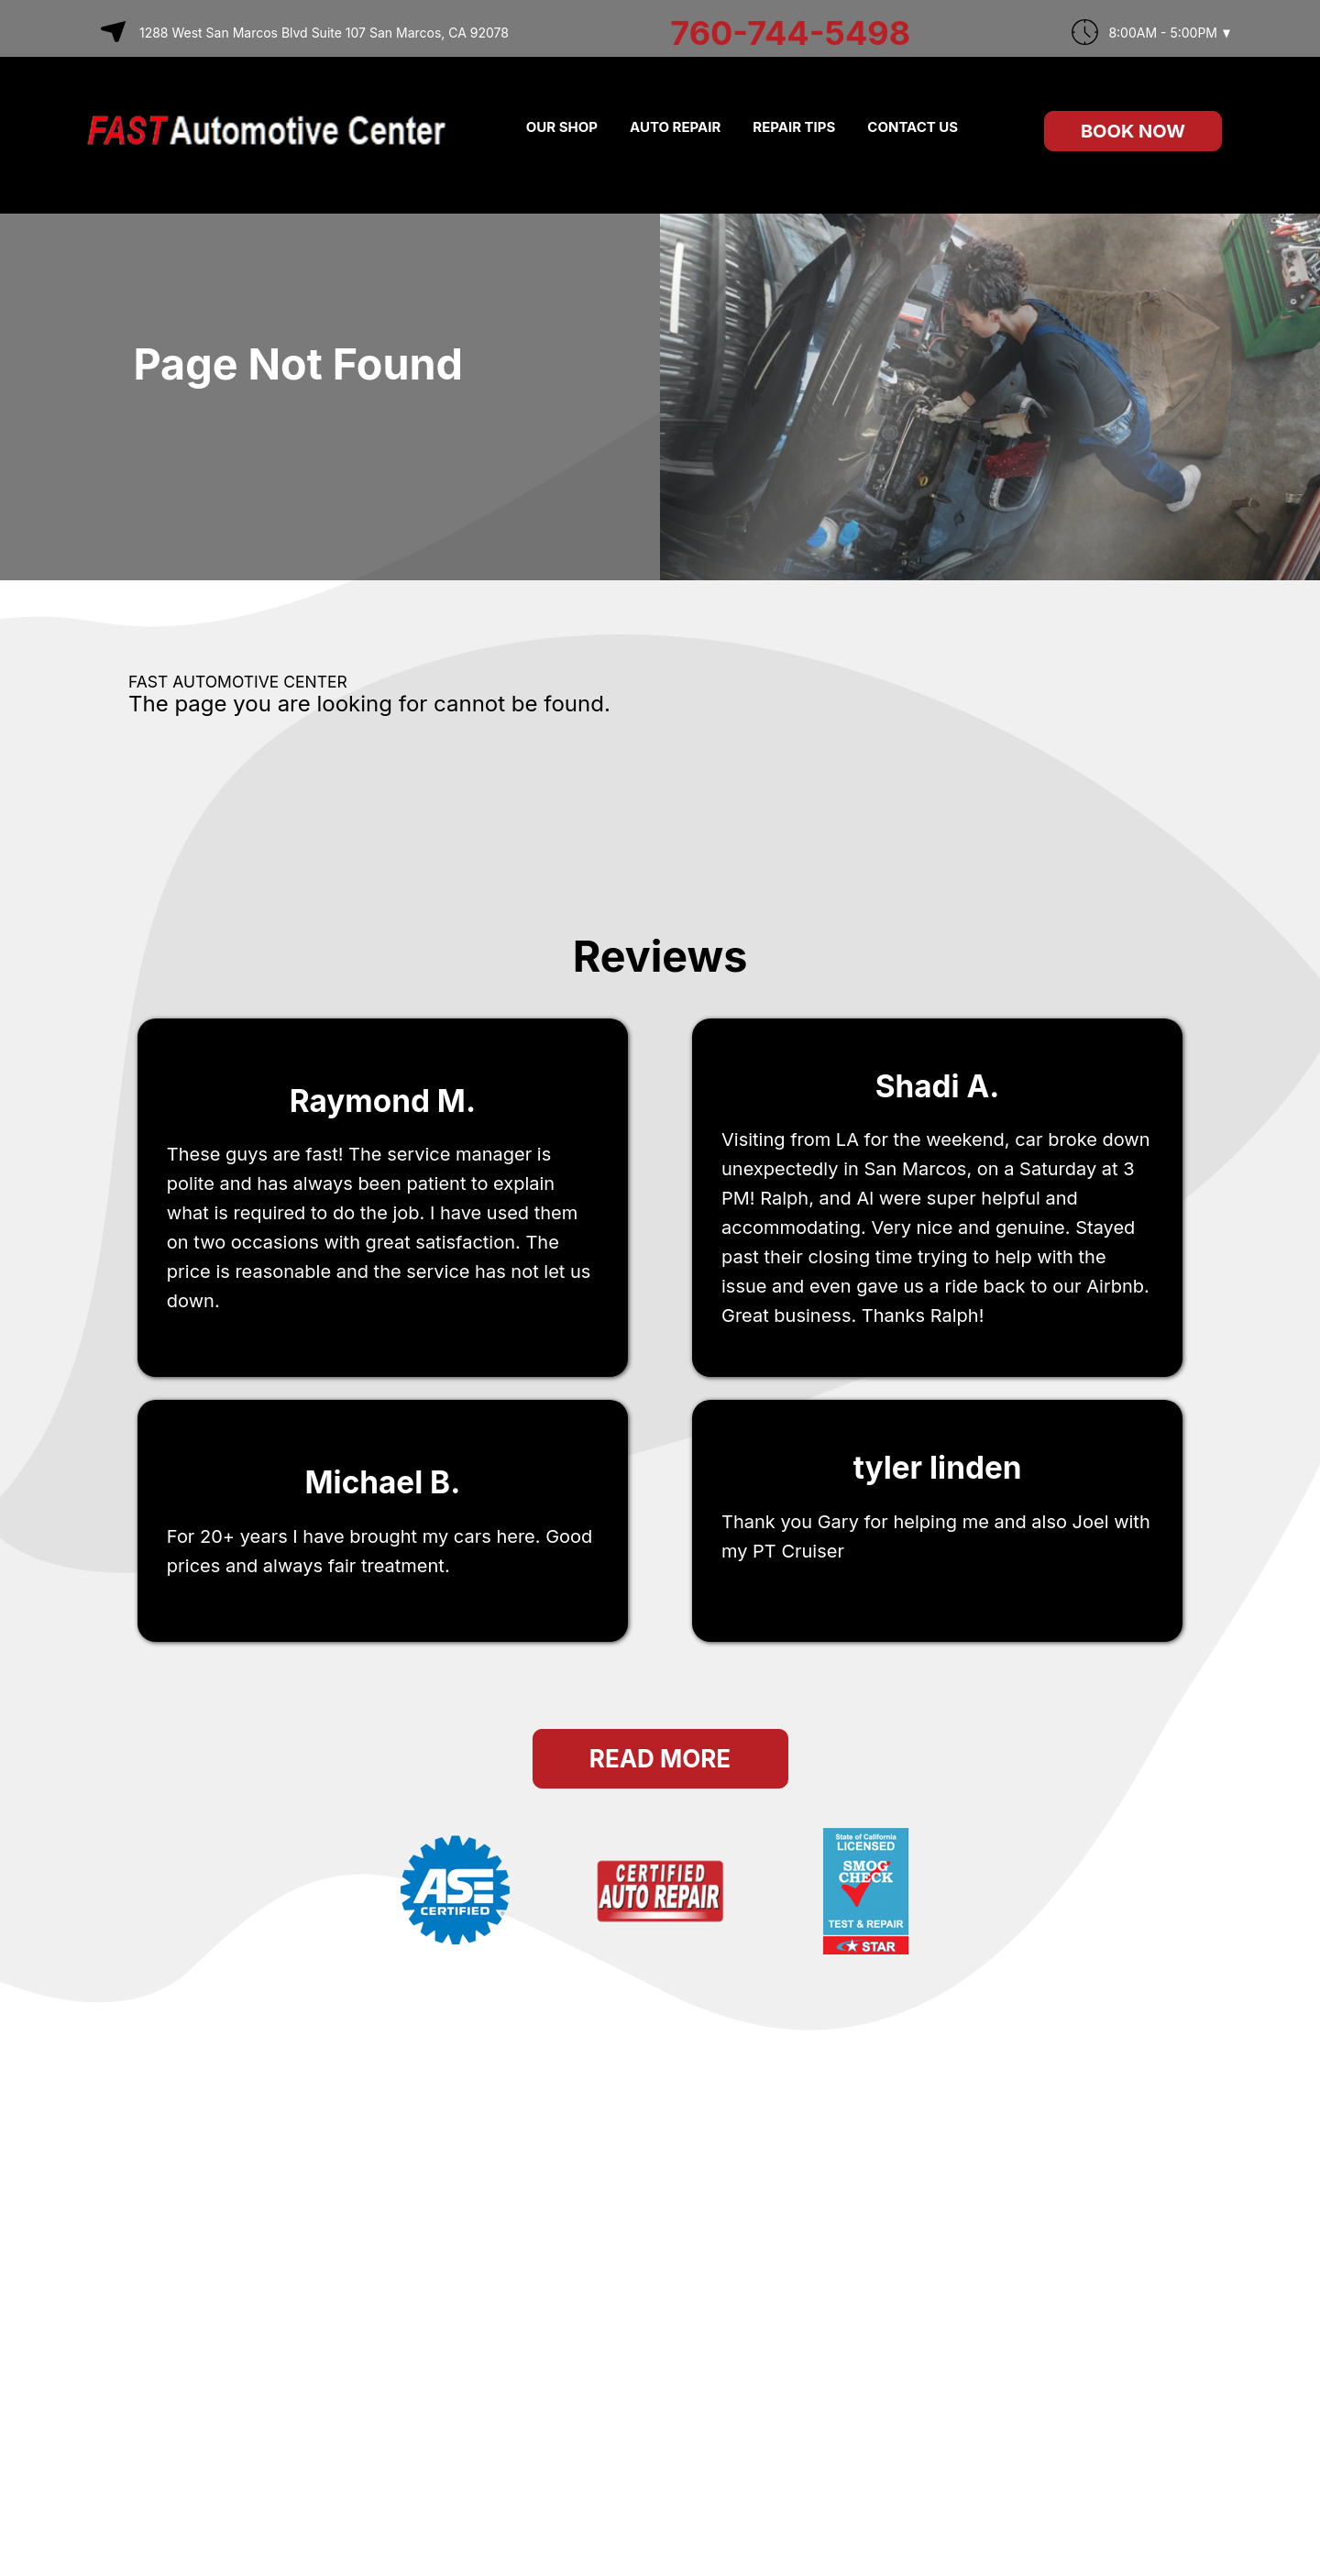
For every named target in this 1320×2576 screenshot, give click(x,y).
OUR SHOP (562, 127)
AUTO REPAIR (675, 127)
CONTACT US (912, 127)
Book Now (1133, 131)
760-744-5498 (790, 33)
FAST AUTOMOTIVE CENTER (237, 681)
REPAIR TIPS (794, 127)
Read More (660, 1759)
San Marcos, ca (789, 1591)
